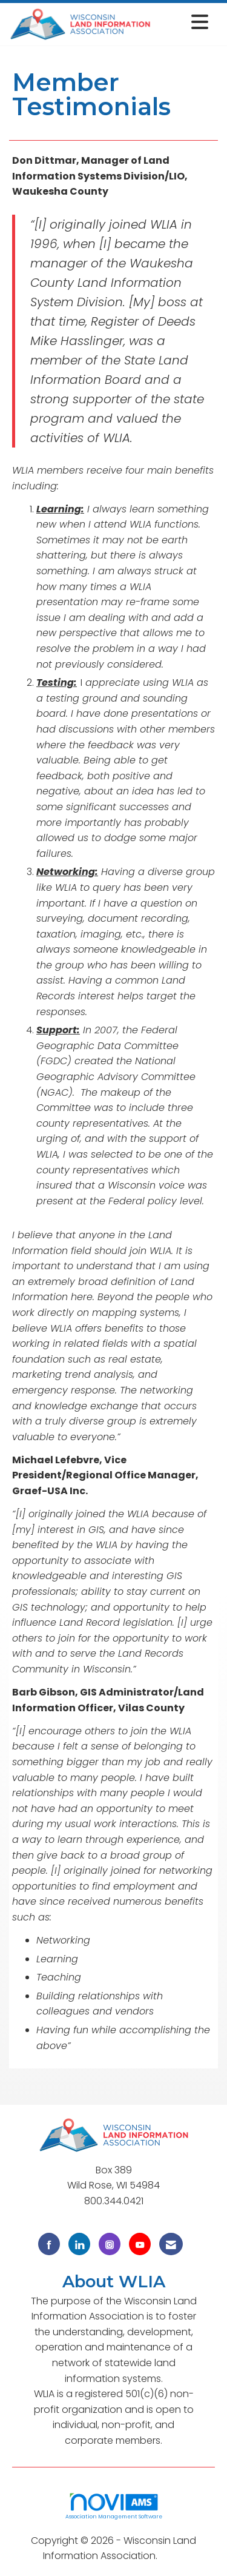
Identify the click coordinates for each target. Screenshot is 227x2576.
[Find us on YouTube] (140, 2244)
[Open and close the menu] (183, 22)
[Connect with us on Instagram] (109, 2244)
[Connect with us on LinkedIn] (79, 2244)
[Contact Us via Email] (171, 2244)
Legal (172, 2556)
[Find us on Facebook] (49, 2244)
